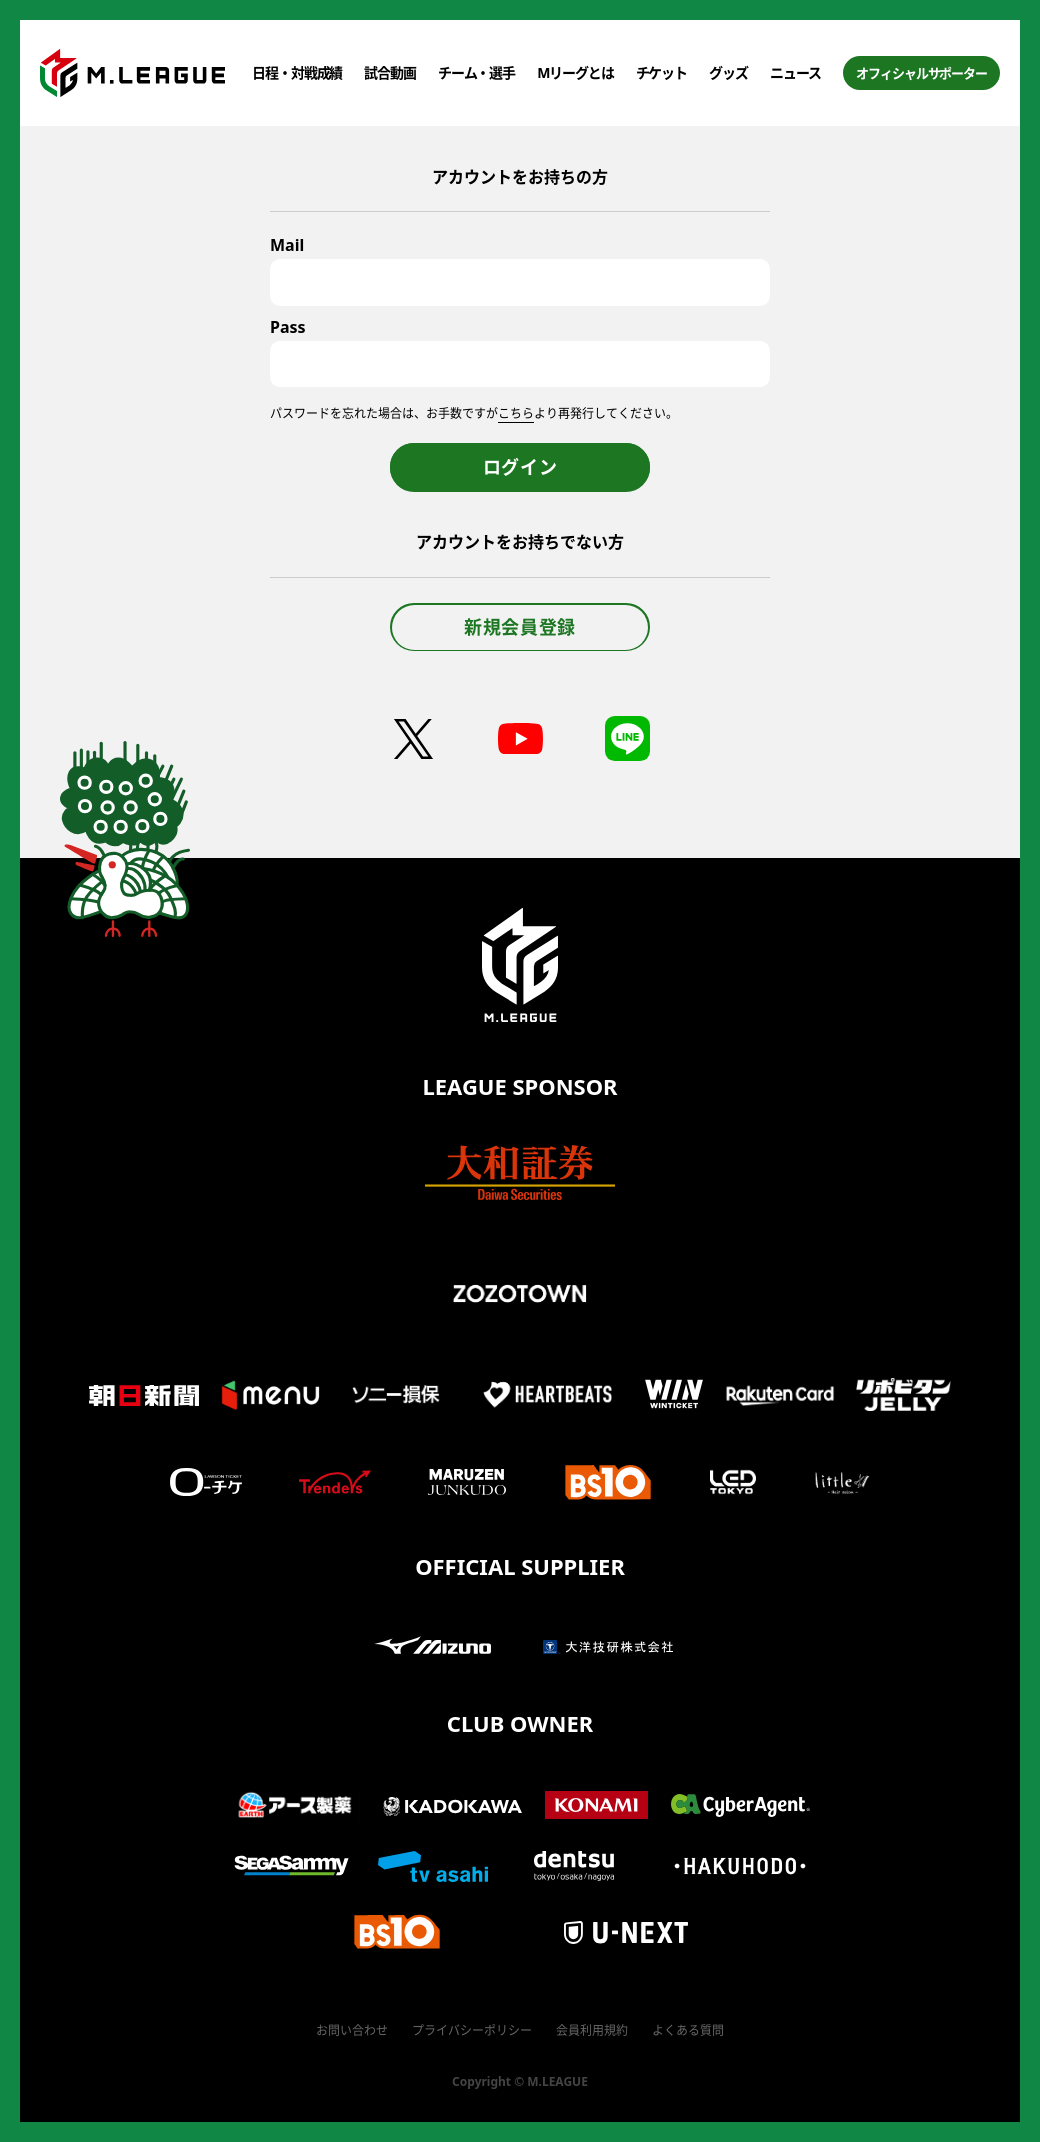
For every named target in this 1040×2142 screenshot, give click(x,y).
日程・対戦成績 (297, 72)
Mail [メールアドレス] (287, 245)
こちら (516, 413)
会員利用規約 (592, 2030)
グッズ (728, 72)
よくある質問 (688, 2030)
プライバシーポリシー (472, 2030)
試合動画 (390, 72)
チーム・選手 (476, 72)
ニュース (796, 72)
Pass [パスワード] (288, 327)
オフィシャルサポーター (921, 73)
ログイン (520, 467)
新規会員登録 (520, 627)
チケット (662, 72)
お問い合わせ (352, 2030)
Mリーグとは (575, 72)
